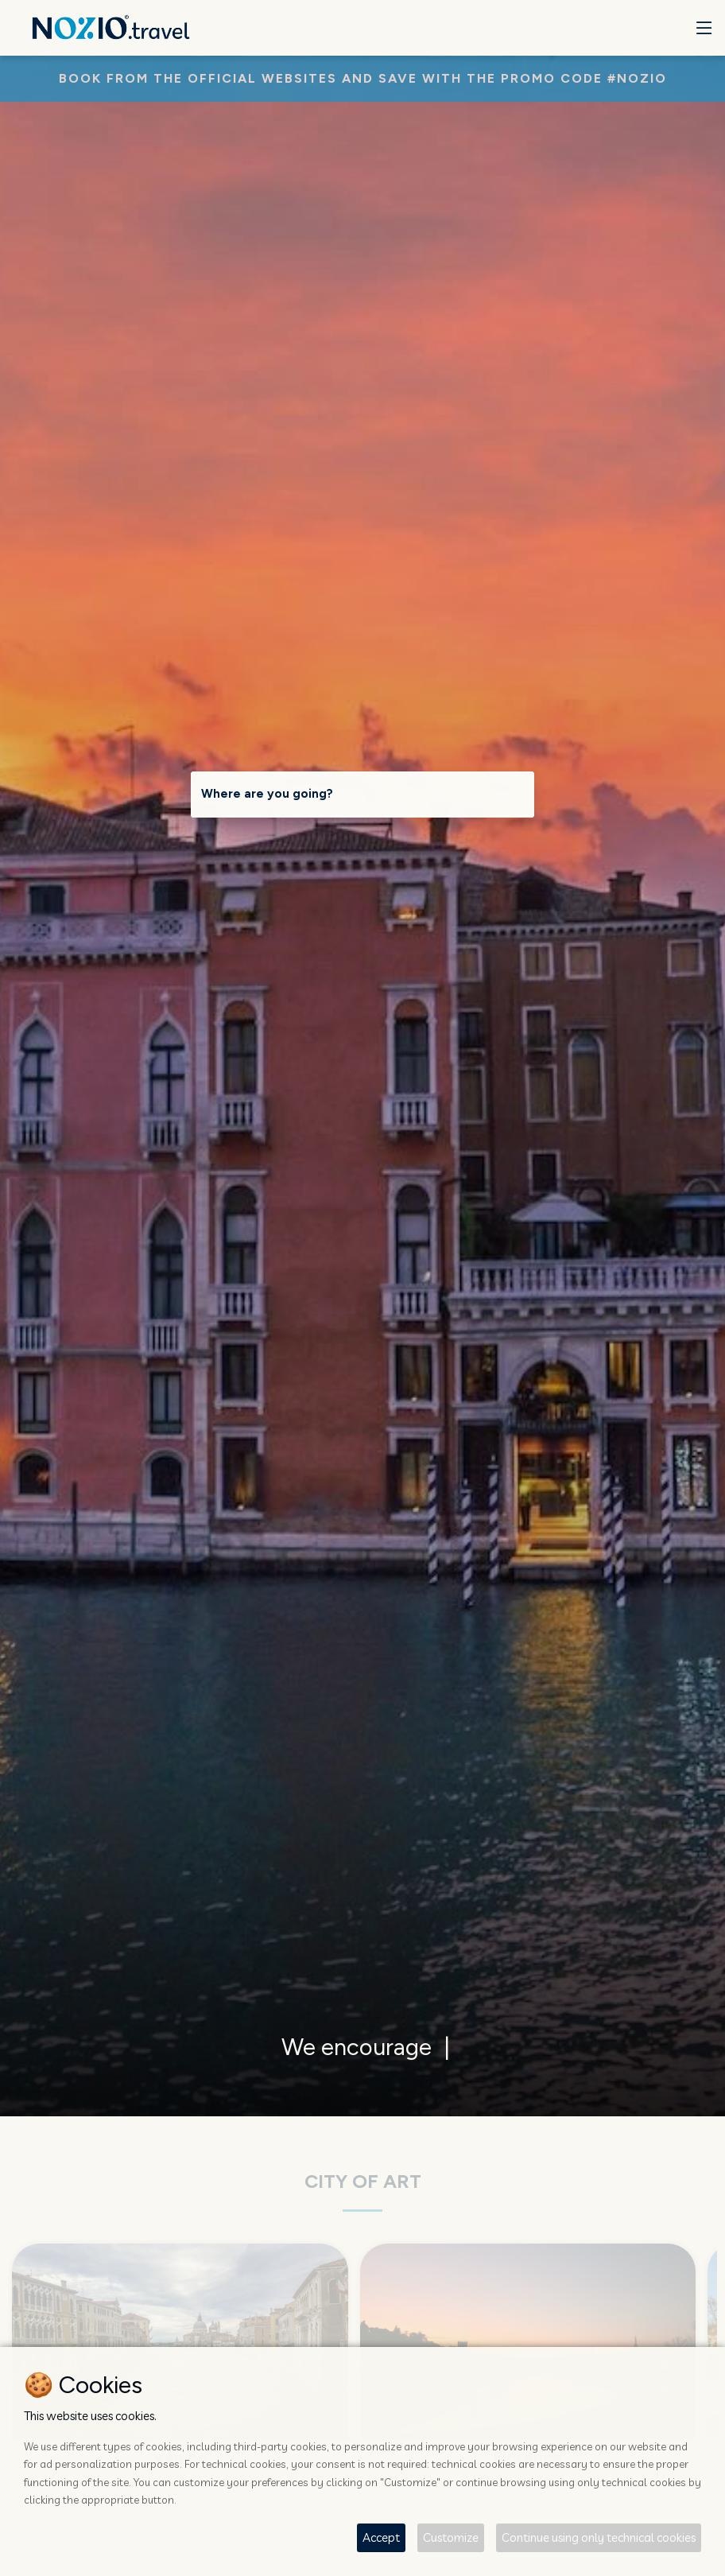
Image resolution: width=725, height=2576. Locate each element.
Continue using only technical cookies (599, 2537)
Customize (451, 2537)
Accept (381, 2537)
